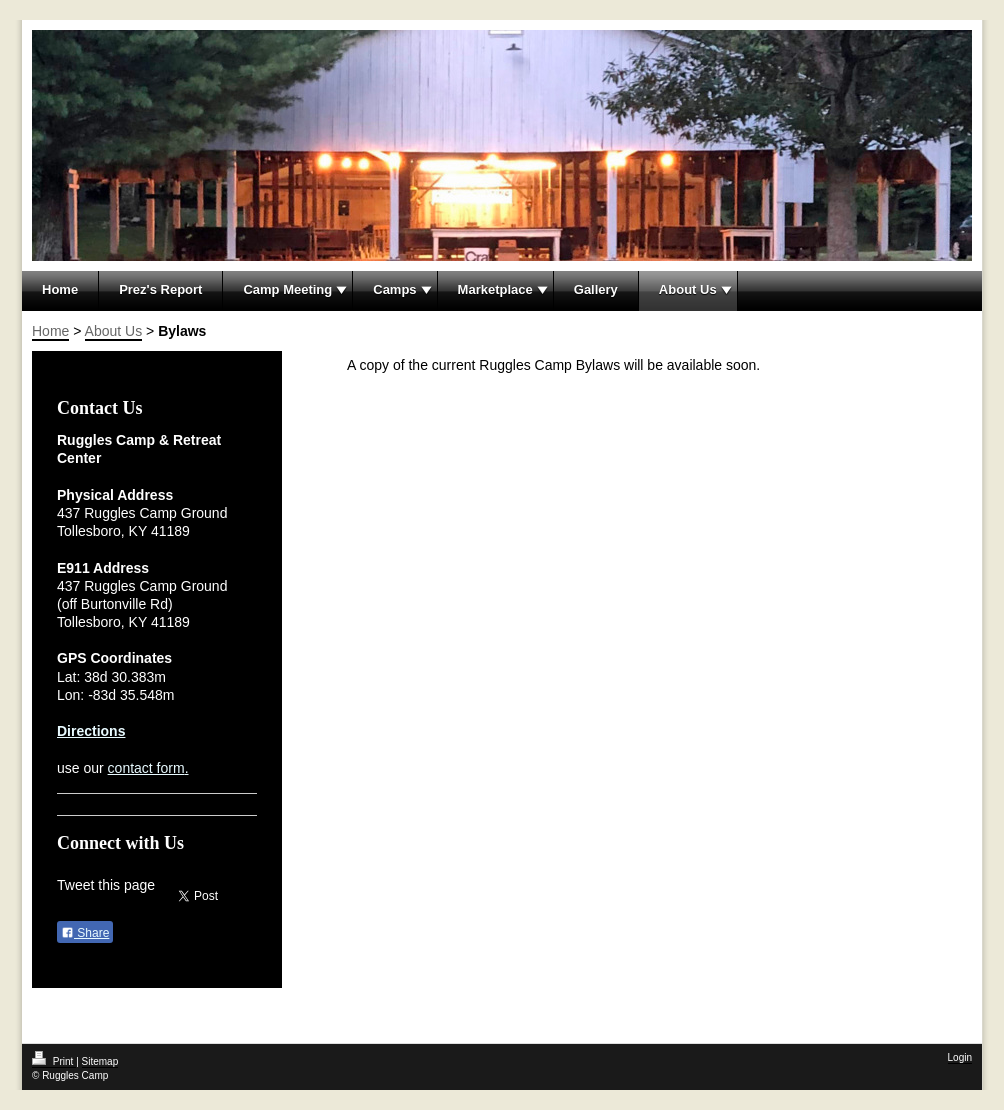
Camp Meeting (287, 289)
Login (960, 1057)
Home (60, 289)
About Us (688, 289)
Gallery (596, 289)
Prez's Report (160, 289)
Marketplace (495, 289)
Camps (394, 289)
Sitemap (100, 1061)
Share (85, 933)
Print (54, 1061)
